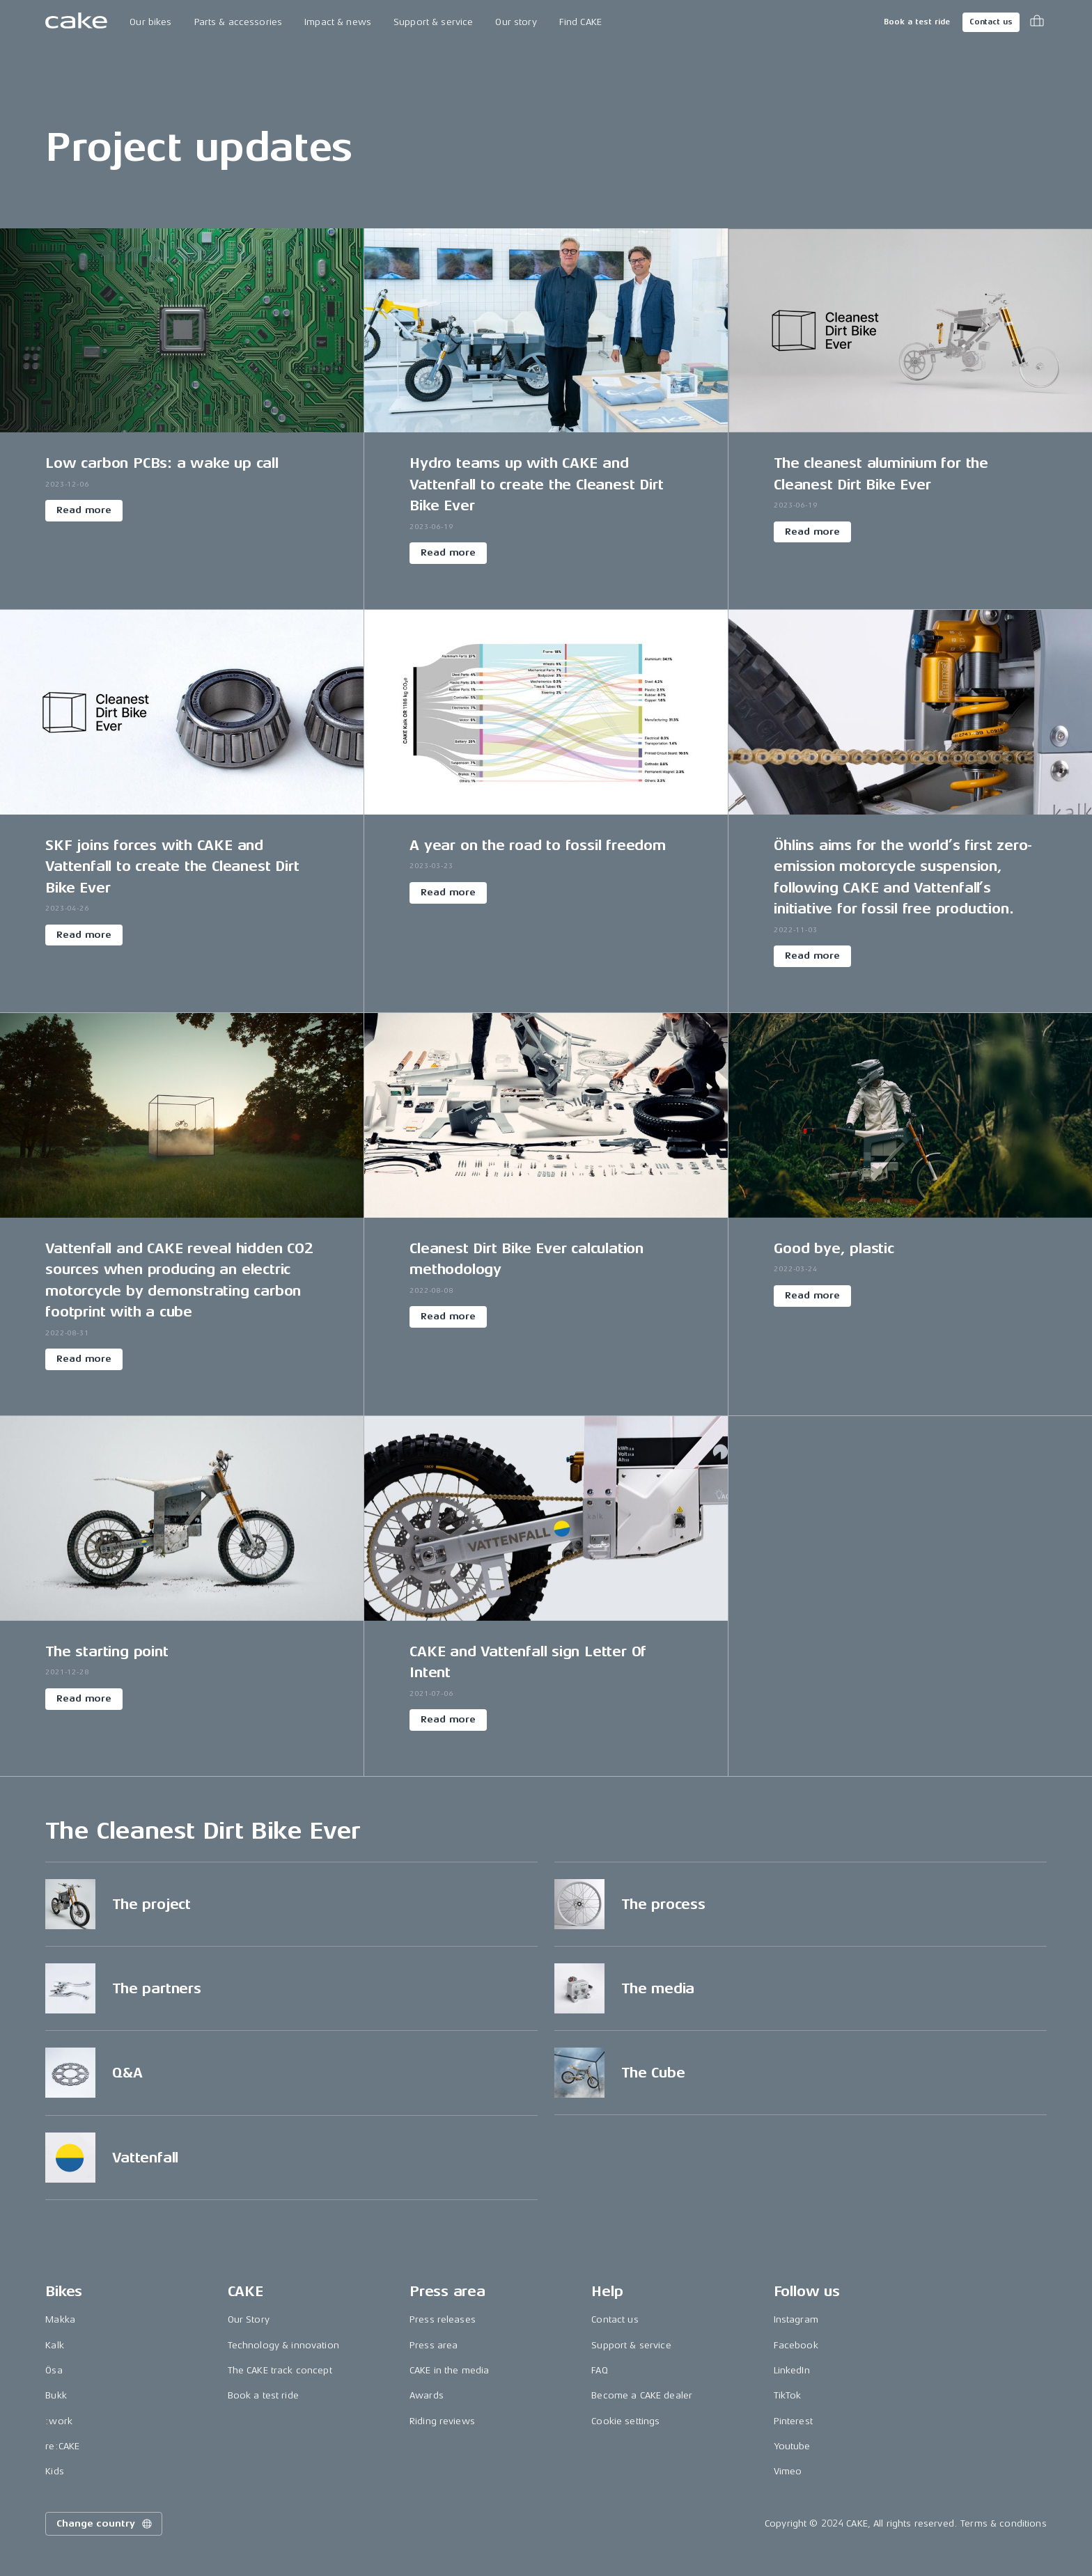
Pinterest (793, 2421)
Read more (83, 510)
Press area (434, 2345)
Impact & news (337, 22)
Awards (427, 2395)
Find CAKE (580, 22)
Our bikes (150, 22)
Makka (60, 2319)
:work (58, 2421)
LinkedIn (792, 2370)
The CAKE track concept (280, 2370)
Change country (105, 2524)
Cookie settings (625, 2421)
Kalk (54, 2345)
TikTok (788, 2395)
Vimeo (788, 2471)
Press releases (443, 2319)
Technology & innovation (283, 2345)
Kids (54, 2471)
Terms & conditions (1003, 2523)
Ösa (53, 2370)
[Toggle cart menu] (1037, 22)
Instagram (796, 2319)
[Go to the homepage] (76, 22)
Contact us (991, 21)
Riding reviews (442, 2421)
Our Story (249, 2319)
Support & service (433, 22)
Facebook (796, 2345)
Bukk (56, 2395)
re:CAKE (62, 2446)
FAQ (599, 2370)
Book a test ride (917, 21)
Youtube (792, 2446)
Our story (515, 22)
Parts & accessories (238, 22)
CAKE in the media (449, 2370)
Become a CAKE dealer (641, 2395)
